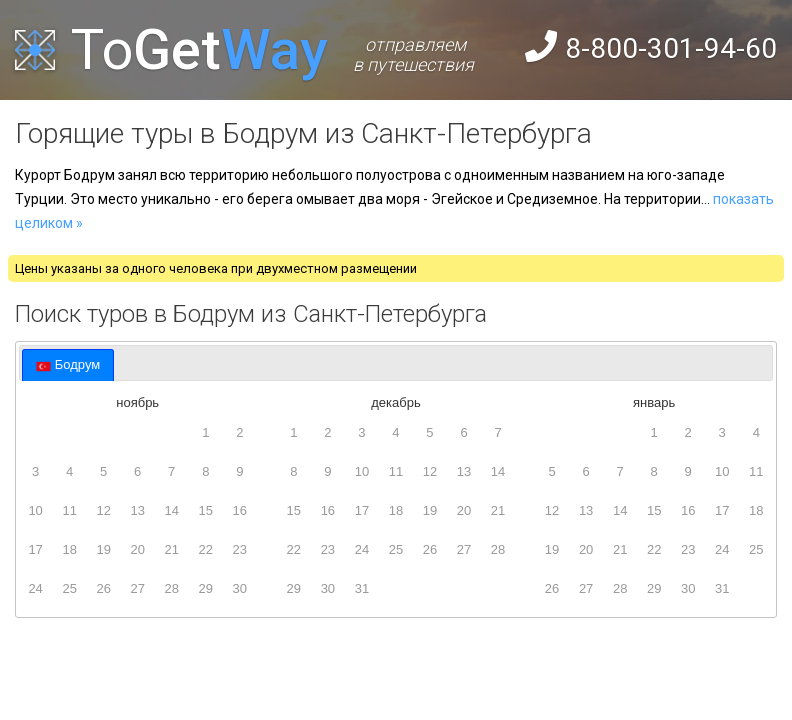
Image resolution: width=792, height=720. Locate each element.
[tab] (68, 365)
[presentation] (68, 365)
